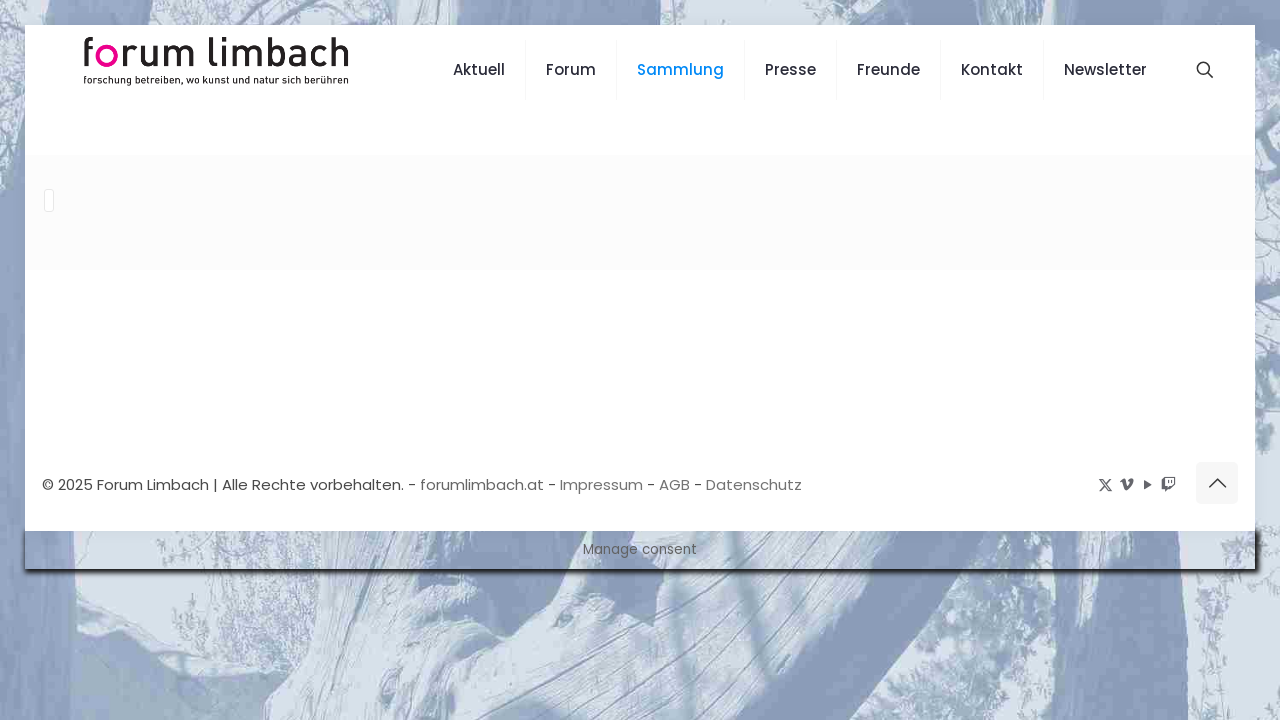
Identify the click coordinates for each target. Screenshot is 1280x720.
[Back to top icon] (1217, 482)
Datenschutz (754, 483)
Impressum (601, 483)
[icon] (1168, 483)
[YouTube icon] (1147, 483)
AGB (674, 483)
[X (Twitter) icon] (1105, 483)
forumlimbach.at (482, 483)
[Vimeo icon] (1126, 483)
